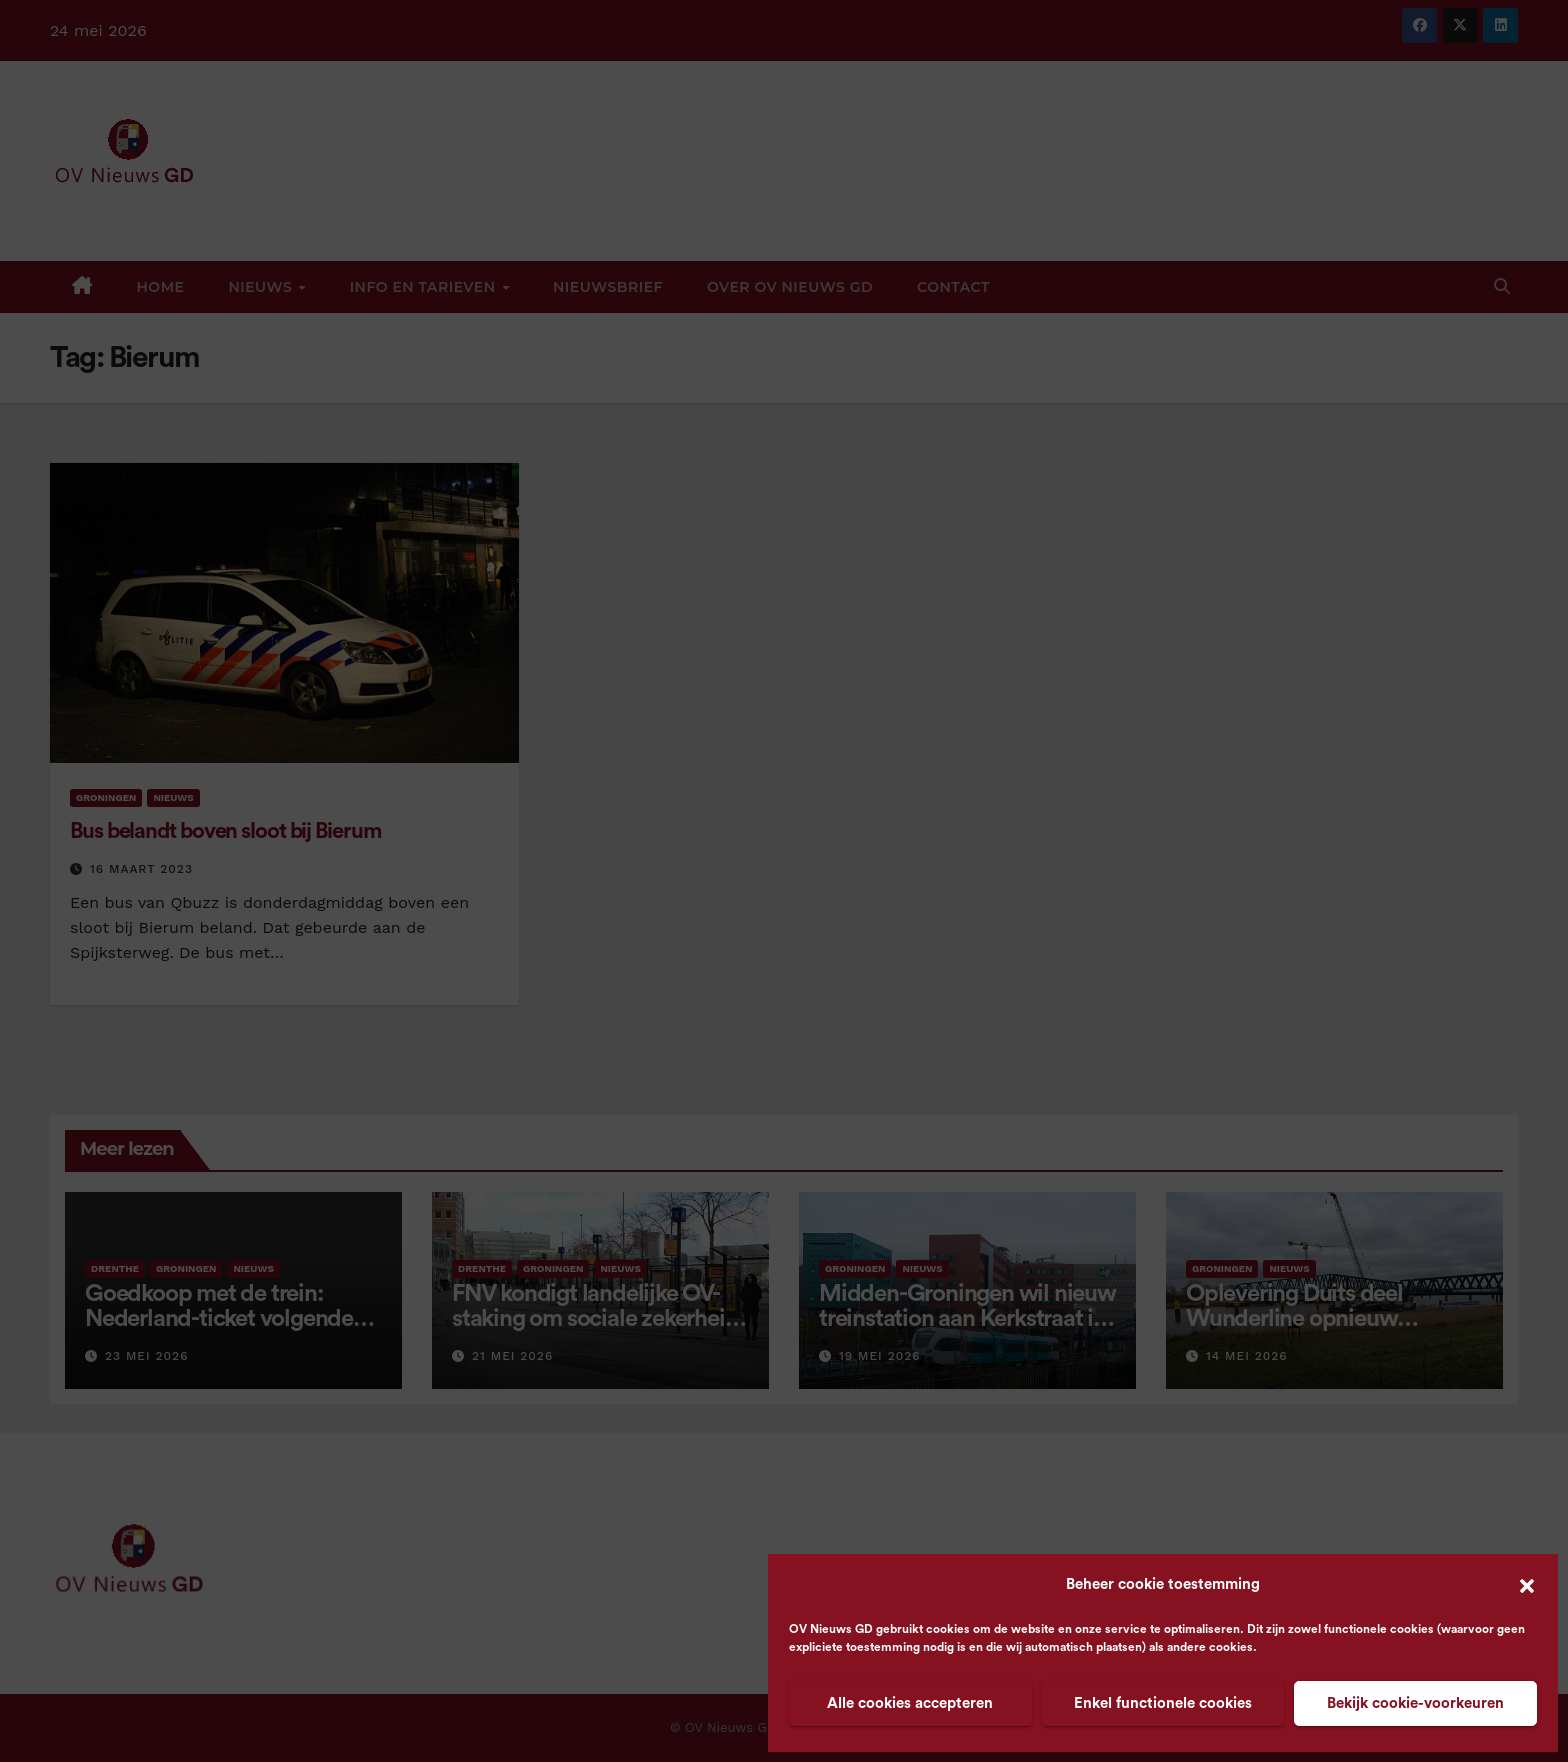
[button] (1527, 1585)
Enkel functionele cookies (1163, 1703)
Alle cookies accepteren (910, 1703)
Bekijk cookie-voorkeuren (1415, 1703)
